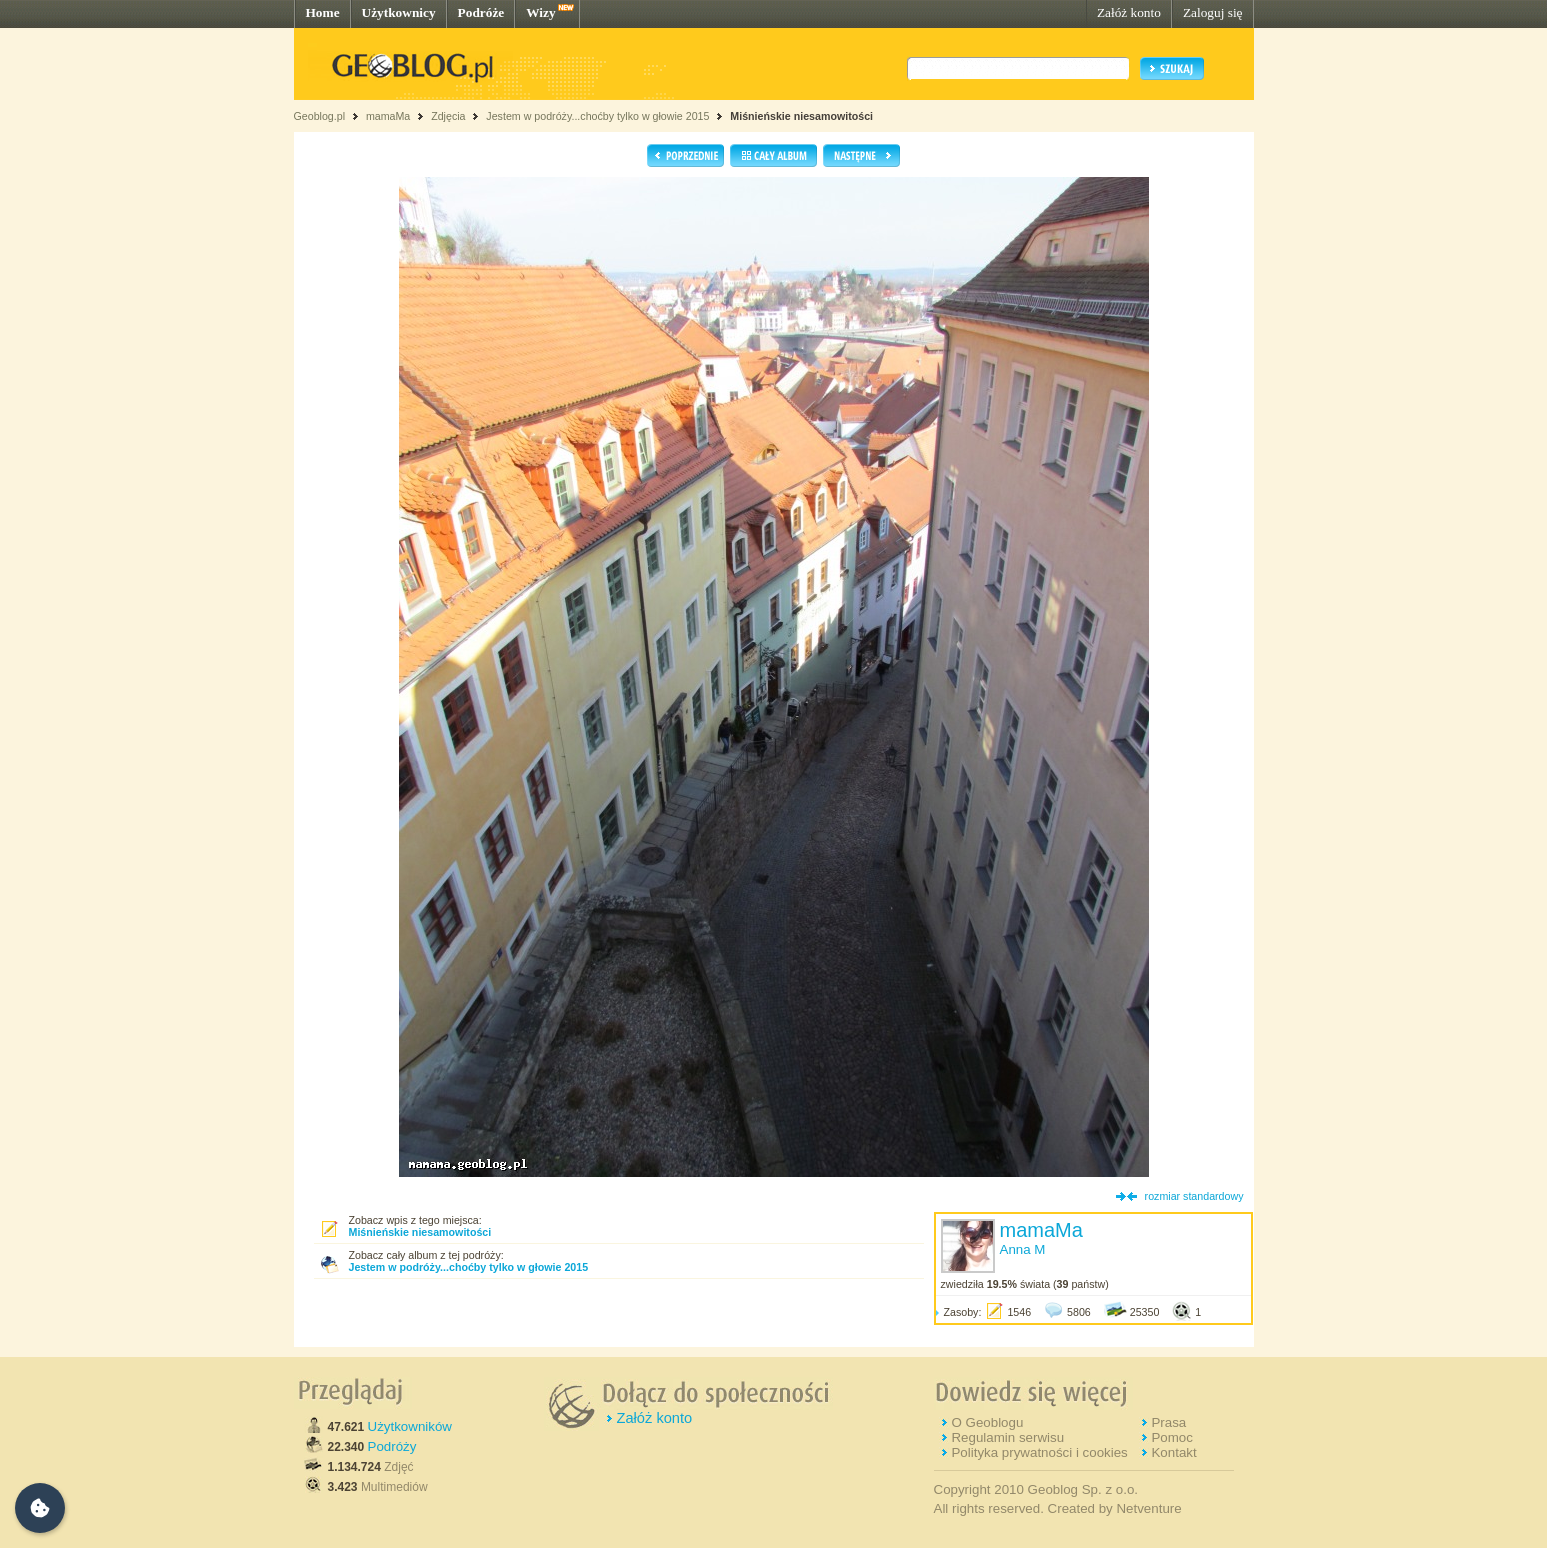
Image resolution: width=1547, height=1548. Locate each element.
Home (323, 12)
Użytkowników (410, 1426)
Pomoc (1171, 1437)
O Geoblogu (987, 1422)
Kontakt (1173, 1452)
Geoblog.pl (320, 116)
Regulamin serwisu (1007, 1437)
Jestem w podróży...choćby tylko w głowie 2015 (597, 116)
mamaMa (388, 116)
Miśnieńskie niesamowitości (801, 116)
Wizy (540, 12)
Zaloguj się (1213, 12)
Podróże (481, 12)
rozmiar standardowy (1194, 1196)
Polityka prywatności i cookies (1039, 1452)
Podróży (392, 1446)
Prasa (1168, 1422)
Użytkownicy (399, 12)
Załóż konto (1129, 12)
